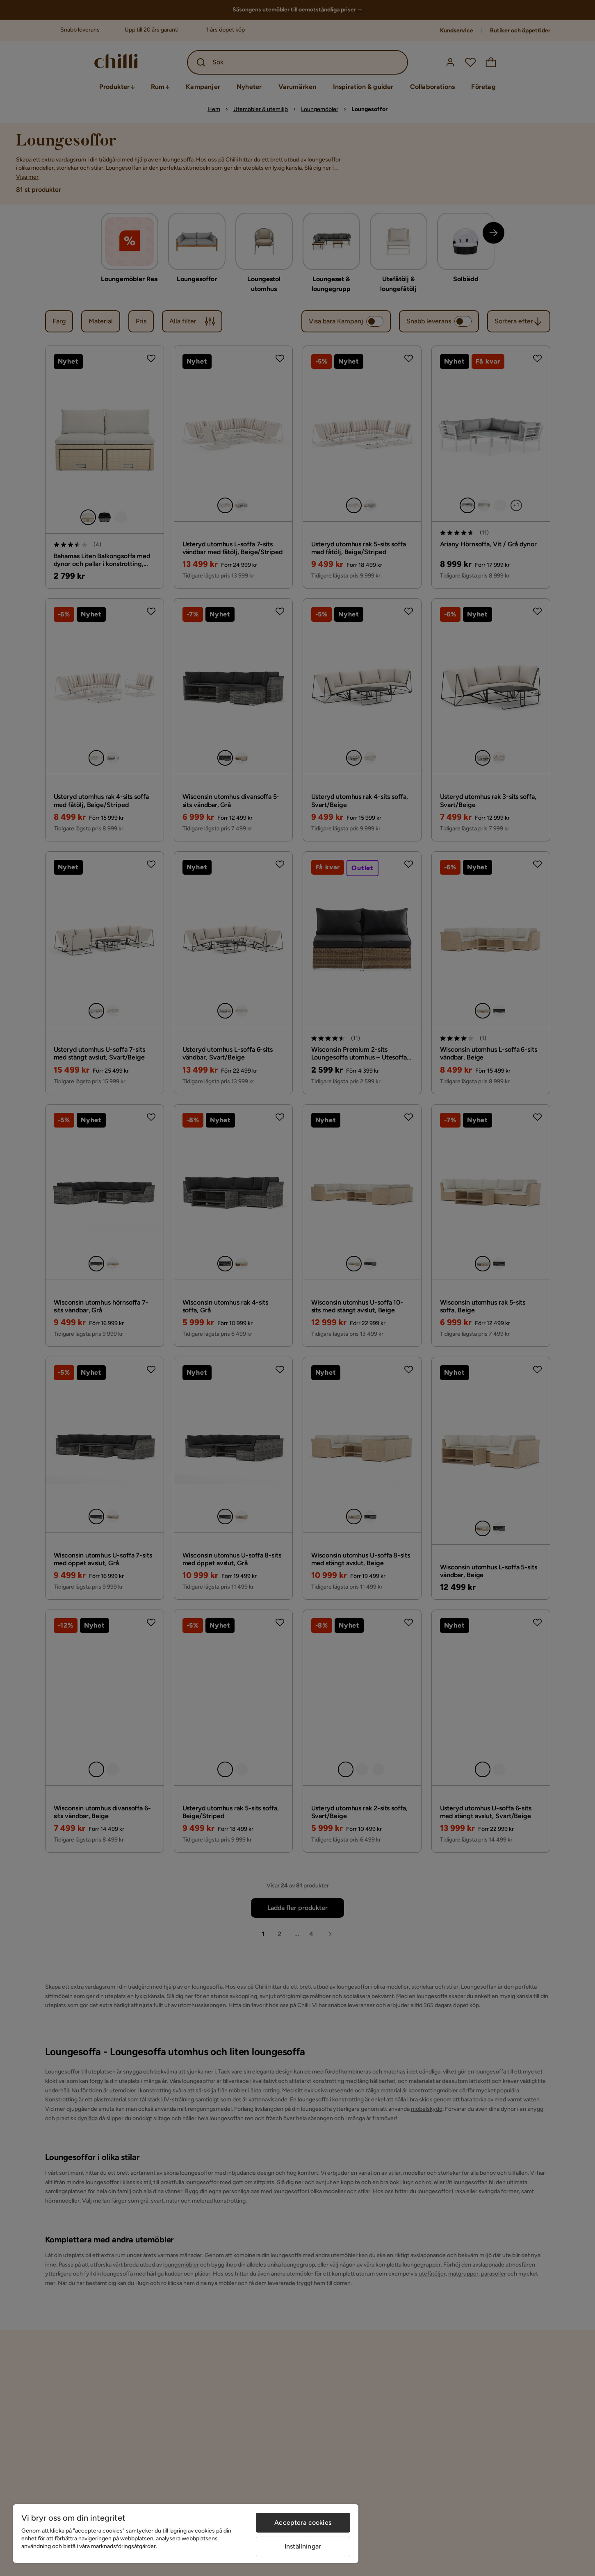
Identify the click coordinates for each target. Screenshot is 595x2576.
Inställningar (303, 2546)
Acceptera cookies (302, 2522)
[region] (185, 2533)
